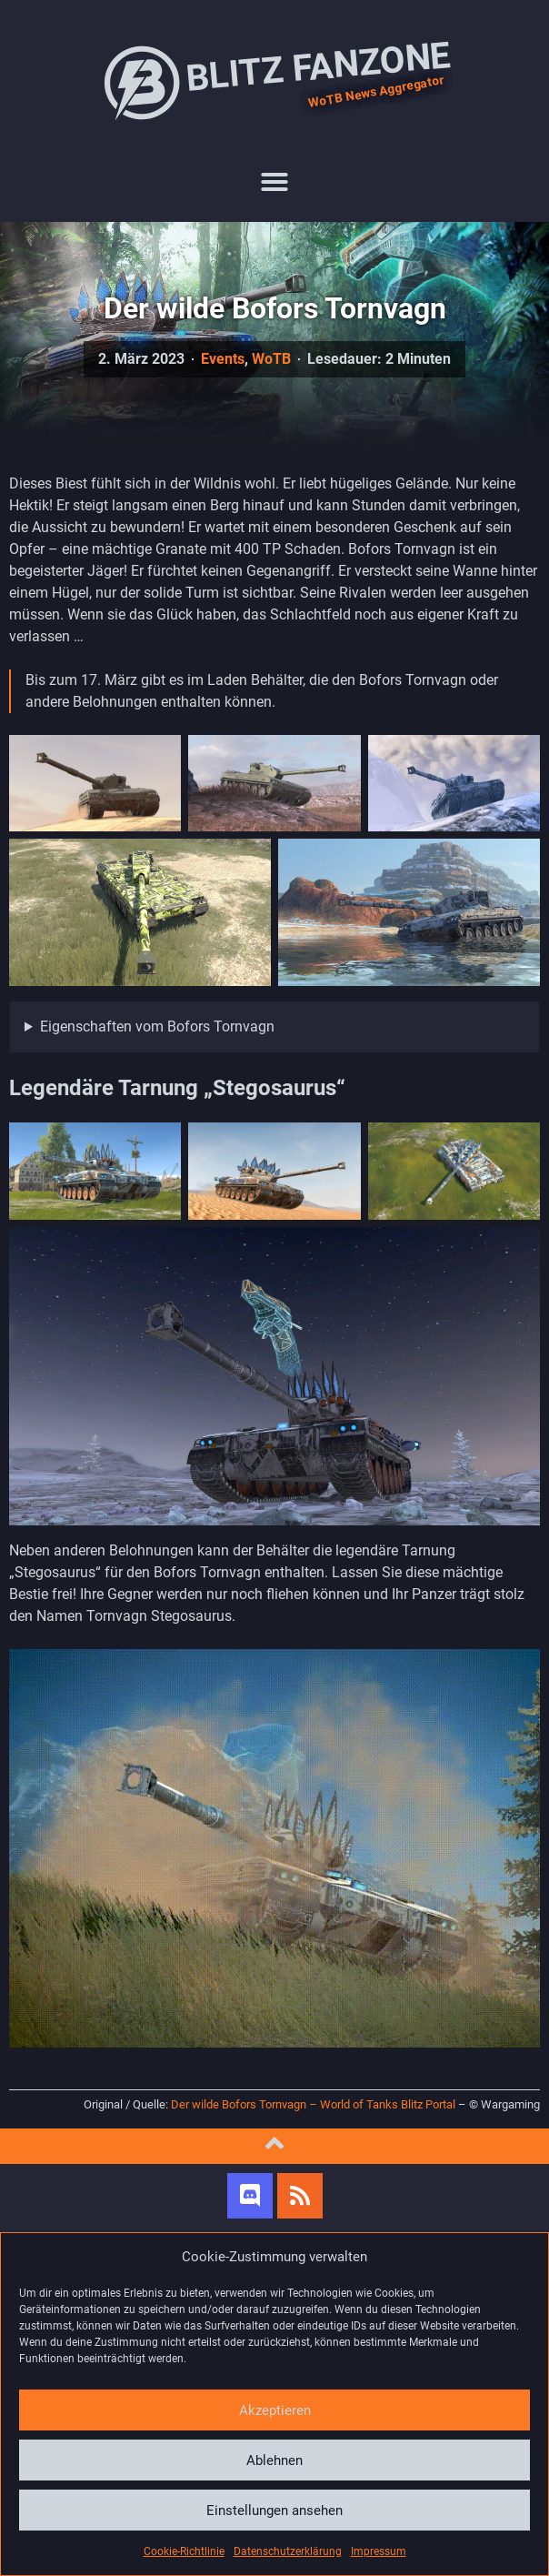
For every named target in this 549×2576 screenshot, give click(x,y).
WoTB (271, 358)
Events (223, 358)
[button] (274, 182)
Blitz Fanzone (274, 82)
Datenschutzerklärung (288, 2551)
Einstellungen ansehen (274, 2510)
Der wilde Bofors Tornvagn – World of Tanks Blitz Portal (313, 2104)
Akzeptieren (275, 2410)
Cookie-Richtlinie (184, 2551)
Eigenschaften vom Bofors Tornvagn (157, 1026)
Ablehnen (274, 2460)
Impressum (378, 2551)
